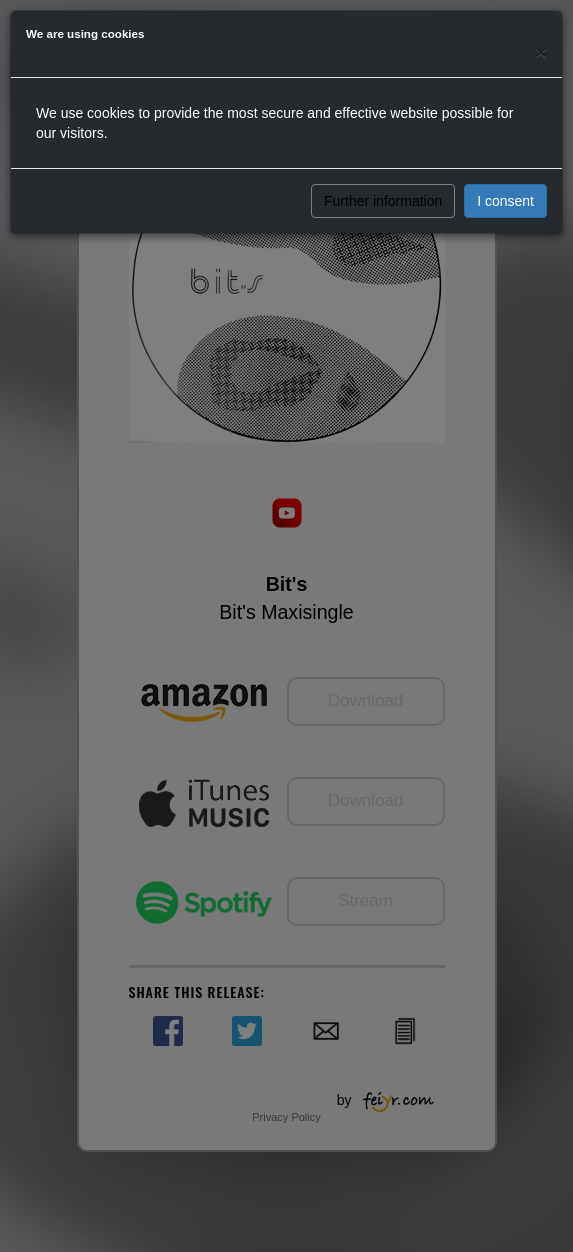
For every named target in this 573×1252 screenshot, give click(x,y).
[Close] (541, 51)
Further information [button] (383, 201)
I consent (505, 201)
